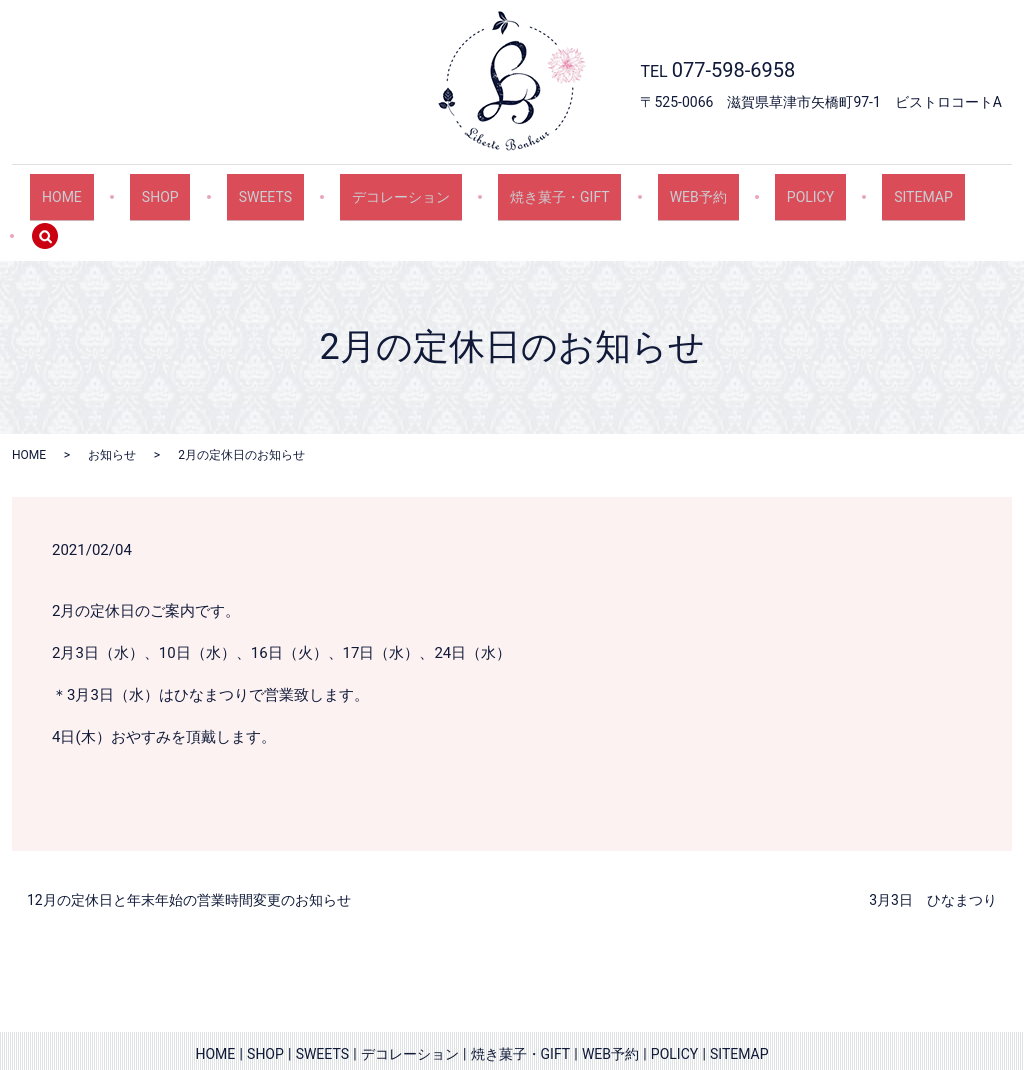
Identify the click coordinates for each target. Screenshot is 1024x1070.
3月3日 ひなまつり (933, 855)
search (949, 189)
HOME (97, 188)
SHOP (180, 188)
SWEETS (269, 188)
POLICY (753, 188)
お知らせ (112, 409)
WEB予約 (656, 188)
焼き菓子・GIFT (534, 188)
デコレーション (390, 188)
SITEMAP (851, 188)
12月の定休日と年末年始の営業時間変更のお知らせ (189, 855)
